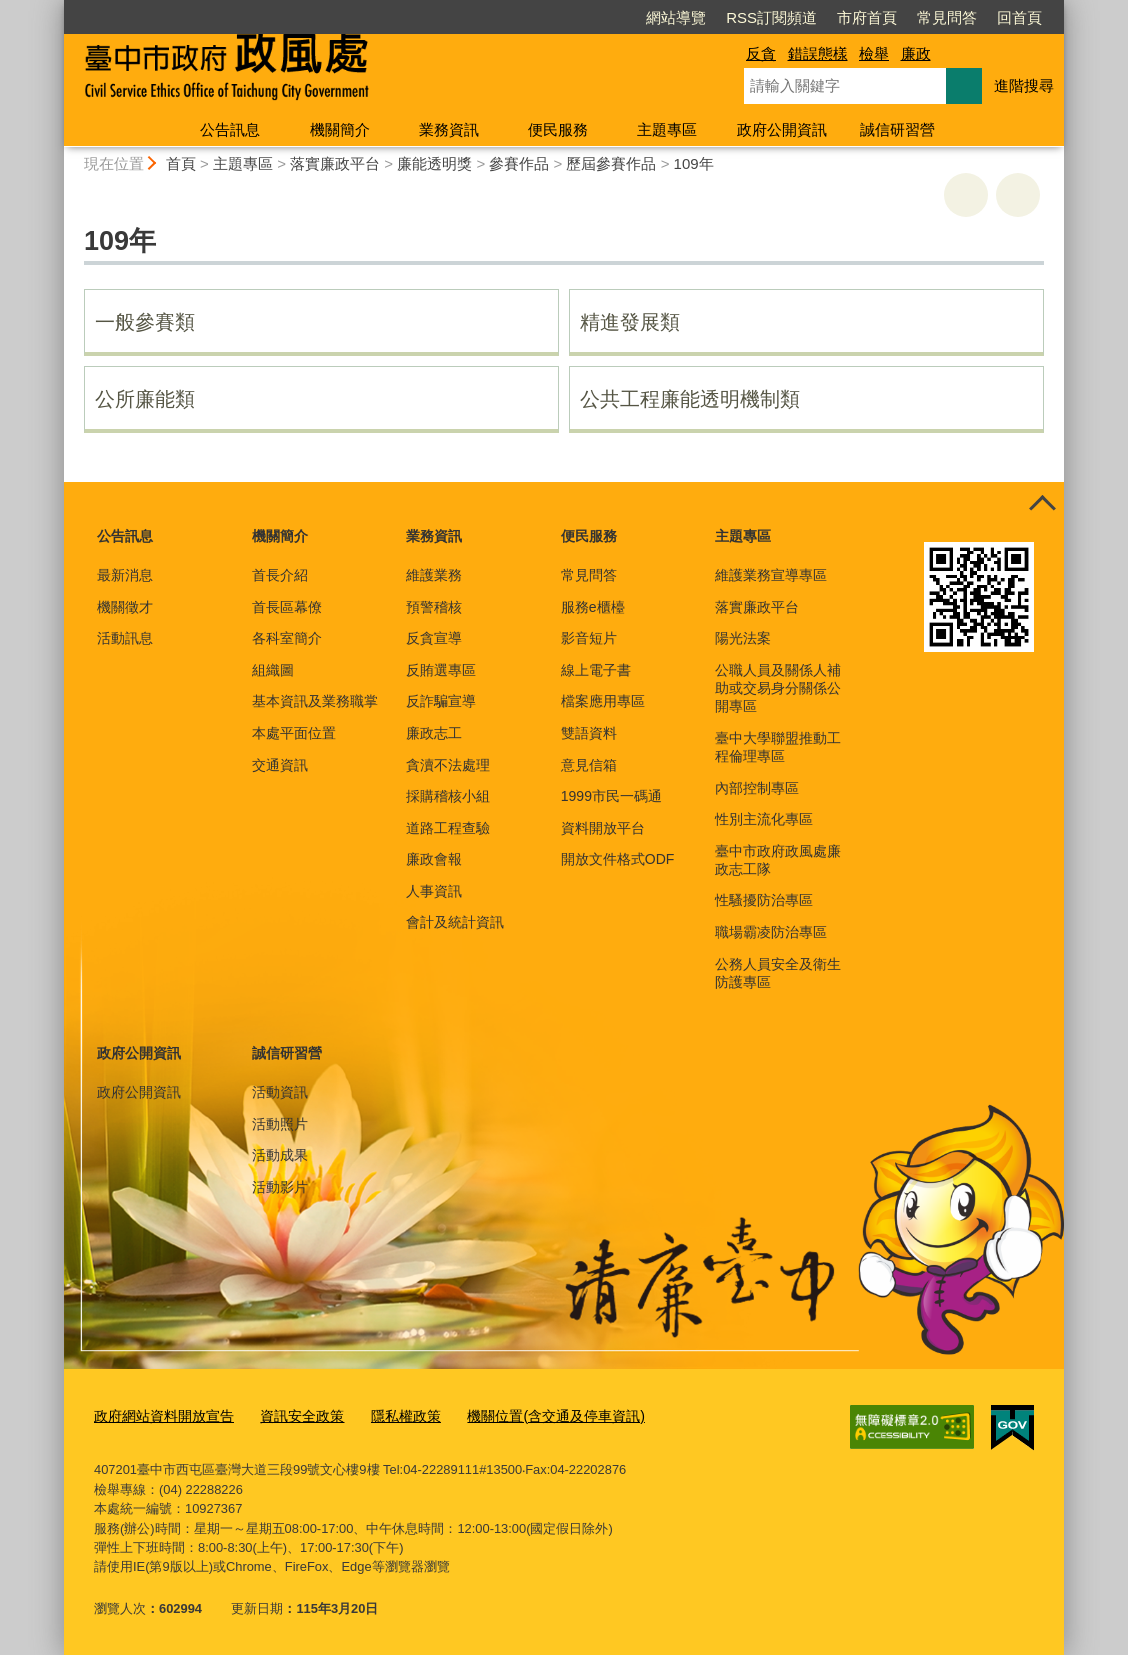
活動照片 (280, 1124)
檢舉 (874, 53)
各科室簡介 (287, 638)
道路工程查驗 (448, 828)
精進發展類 (630, 322)
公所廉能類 (145, 399)
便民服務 (558, 129)
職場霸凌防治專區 (771, 932)
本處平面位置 (294, 733)
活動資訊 (280, 1092)
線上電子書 (596, 670)
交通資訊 (280, 765)
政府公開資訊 (782, 129)
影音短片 (589, 638)
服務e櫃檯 (593, 607)
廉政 (916, 53)
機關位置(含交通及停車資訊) (528, 1414)
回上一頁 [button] (1018, 195)
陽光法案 (743, 638)
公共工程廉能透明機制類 (690, 399)
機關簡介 (340, 129)
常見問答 (947, 17)
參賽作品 (519, 163)
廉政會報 (434, 859)
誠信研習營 (897, 129)
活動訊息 (125, 638)
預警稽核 (434, 607)
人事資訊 (434, 891)
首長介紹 (280, 575)
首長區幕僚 (287, 607)
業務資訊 (449, 129)
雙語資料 (589, 733)
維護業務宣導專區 (771, 575)
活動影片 (280, 1187)
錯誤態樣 (818, 53)
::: (55, 8)
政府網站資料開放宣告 (159, 1414)
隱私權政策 (387, 1414)
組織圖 (273, 670)
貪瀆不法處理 (448, 765)
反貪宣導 (434, 638)
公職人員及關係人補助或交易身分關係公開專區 (778, 688)
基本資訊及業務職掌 (315, 701)
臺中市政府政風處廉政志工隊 (778, 860)
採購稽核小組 (448, 796)
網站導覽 (676, 17)
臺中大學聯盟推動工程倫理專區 (778, 747)
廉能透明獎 (434, 163)
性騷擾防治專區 (764, 900)
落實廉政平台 (335, 163)
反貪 (761, 53)
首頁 (181, 163)
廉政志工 (434, 733)
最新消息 (125, 575)
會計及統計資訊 (455, 922)
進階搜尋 (1024, 85)
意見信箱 (589, 765)
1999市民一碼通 (611, 796)
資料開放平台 (603, 828)
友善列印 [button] (966, 195)
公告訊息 (230, 129)
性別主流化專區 (764, 819)
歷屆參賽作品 (611, 163)
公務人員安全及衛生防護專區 (778, 973)
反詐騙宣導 (441, 701)
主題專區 (667, 129)
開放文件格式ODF (618, 859)
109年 (694, 163)
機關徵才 (125, 607)
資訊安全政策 (289, 1414)
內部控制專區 (757, 788)
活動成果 (280, 1155)
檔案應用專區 (603, 701)
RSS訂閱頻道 (771, 17)
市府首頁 (867, 17)
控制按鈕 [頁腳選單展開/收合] (1042, 504)
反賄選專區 (441, 670)
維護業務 (434, 575)
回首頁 (1019, 17)
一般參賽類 (145, 322)
